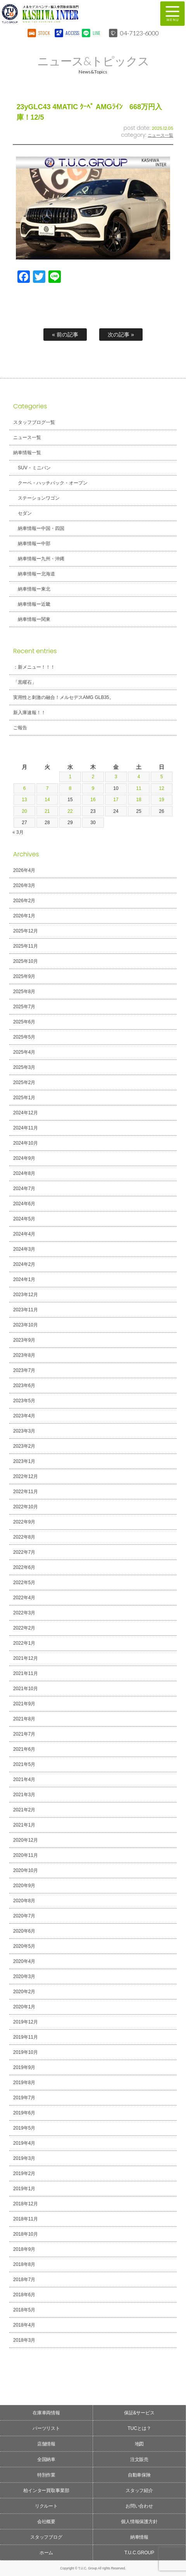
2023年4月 (24, 1416)
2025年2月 (24, 1082)
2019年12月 (25, 2022)
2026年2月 (24, 900)
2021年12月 (25, 1658)
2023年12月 (25, 1294)
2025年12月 (25, 931)
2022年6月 (24, 1567)
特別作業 (46, 2475)
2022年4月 (24, 1597)
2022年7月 (24, 1552)
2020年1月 (24, 2007)
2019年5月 (24, 2128)
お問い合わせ (139, 2506)
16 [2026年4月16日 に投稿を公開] (92, 799)
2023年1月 (24, 1461)
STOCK (44, 33)
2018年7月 (24, 2279)
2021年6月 (24, 1749)
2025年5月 (24, 1037)
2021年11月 (25, 1673)
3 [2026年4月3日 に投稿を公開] (116, 776)
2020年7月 (24, 1916)
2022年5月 (24, 1582)
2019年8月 (24, 2082)
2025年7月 (24, 1006)
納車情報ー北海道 (36, 574)
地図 (139, 2444)
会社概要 (46, 2521)
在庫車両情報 (46, 2413)
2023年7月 (24, 1370)
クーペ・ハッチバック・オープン (53, 483)
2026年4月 (24, 870)
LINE (96, 33)
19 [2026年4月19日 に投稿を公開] (161, 799)
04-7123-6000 (139, 33)
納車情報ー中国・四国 (41, 528)
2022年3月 (24, 1613)
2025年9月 (24, 976)
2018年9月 (24, 2249)
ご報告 (20, 727)
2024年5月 (24, 1219)
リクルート (46, 2506)
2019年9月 (24, 2067)
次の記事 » (121, 334)
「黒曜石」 (24, 682)
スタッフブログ (46, 2537)
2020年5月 (24, 1946)
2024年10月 (25, 1143)
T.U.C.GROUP (139, 2552)
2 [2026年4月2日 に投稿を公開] (93, 776)
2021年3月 (24, 1794)
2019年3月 (24, 2158)
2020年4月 (24, 1961)
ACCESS (71, 33)
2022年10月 (25, 1506)
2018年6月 (24, 2294)
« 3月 (18, 832)
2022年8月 (24, 1537)
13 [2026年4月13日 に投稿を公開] (24, 799)
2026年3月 (24, 885)
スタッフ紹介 (139, 2490)
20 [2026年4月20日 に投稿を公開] (24, 811)
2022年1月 (24, 1643)
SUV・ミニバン (34, 468)
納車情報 (139, 2537)
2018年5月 (24, 2310)
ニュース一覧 (160, 135)
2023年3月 (24, 1431)
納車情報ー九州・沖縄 (41, 558)
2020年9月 (24, 1885)
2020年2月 (24, 1991)
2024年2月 (24, 1264)
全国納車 (46, 2459)
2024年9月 (24, 1158)
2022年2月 (24, 1628)
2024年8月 (24, 1173)
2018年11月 (25, 2219)
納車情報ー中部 (34, 543)
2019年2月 (24, 2173)
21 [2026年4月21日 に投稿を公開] (47, 811)
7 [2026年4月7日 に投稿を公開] (47, 788)
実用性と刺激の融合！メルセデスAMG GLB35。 (63, 697)
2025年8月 (24, 991)
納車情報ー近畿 (34, 604)
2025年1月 (24, 1097)
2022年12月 (25, 1476)
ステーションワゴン (39, 498)
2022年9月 (24, 1522)
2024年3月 (24, 1249)
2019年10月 (25, 2052)
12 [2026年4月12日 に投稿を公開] (161, 788)
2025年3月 (24, 1067)
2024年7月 (24, 1188)
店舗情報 (46, 2444)
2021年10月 (25, 1688)
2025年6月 (24, 1022)
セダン (25, 513)
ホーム (46, 2552)
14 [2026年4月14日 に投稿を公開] (47, 799)
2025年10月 (25, 961)
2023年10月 (25, 1325)
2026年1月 (24, 916)
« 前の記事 (65, 334)
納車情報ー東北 (34, 589)
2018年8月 (24, 2264)
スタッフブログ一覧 (34, 422)
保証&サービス (139, 2413)
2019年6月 (24, 2113)
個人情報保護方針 (139, 2521)
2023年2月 (24, 1446)
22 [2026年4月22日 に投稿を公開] (69, 811)
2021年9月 (24, 1703)
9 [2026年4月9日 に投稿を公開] (93, 788)
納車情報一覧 (27, 452)
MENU (172, 13)
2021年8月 (24, 1719)
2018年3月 (24, 2340)
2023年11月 (25, 1309)
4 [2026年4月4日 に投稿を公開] (139, 776)
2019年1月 (24, 2188)
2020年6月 (24, 1931)
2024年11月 (25, 1128)
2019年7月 (24, 2097)
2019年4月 (24, 2143)
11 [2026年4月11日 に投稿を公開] (138, 788)
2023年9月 (24, 1340)
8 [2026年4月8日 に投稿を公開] (70, 788)
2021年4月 (24, 1779)
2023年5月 (24, 1400)
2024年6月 (24, 1203)
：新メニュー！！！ (34, 667)
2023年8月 (24, 1355)
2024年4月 (24, 1234)
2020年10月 (25, 1870)
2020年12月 (25, 1840)
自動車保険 (139, 2475)
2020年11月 (25, 1855)
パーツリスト (46, 2428)
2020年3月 (24, 1976)
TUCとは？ (139, 2428)
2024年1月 (24, 1279)
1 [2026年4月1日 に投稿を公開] (70, 776)
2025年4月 (24, 1052)
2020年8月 (24, 1900)
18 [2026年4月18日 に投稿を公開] (138, 799)
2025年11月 (25, 946)
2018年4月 (24, 2325)
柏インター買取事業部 (46, 2490)
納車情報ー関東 (34, 619)
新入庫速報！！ (29, 712)
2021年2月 (24, 1810)
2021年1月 (24, 1825)
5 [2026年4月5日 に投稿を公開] (161, 776)
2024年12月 (25, 1112)
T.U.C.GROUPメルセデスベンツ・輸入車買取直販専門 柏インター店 (71, 13)
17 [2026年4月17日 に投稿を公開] (115, 799)
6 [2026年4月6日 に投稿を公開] (24, 788)
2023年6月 (24, 1385)
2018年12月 (25, 2204)
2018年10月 (25, 2234)
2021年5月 (24, 1764)
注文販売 (139, 2459)
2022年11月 (25, 1491)
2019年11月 (25, 2037)
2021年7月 (24, 1734)
